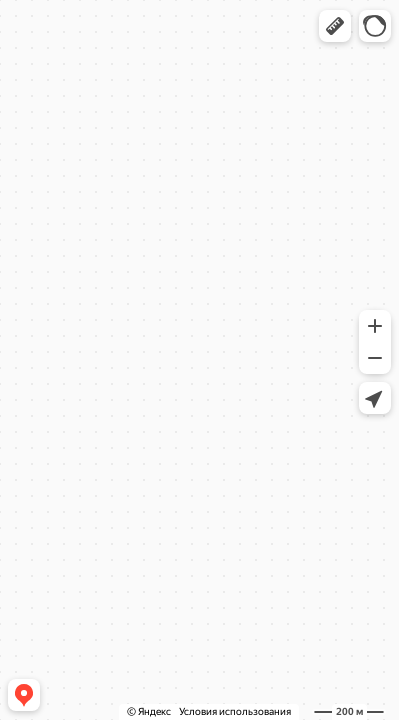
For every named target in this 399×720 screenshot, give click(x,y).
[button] (335, 26)
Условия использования (235, 711)
